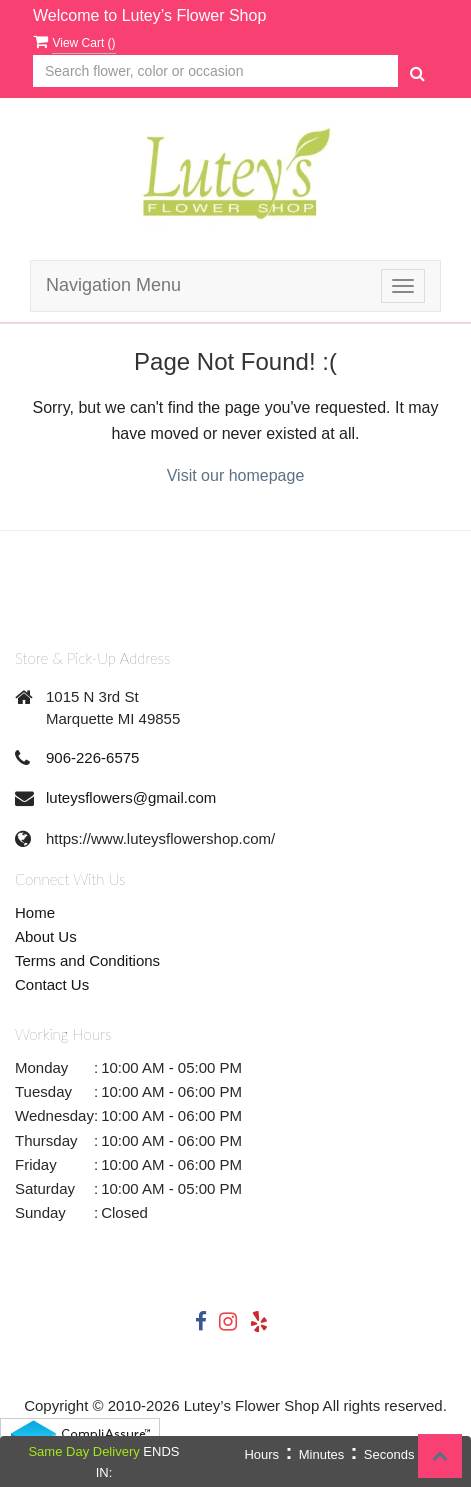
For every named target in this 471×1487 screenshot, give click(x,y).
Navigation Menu (113, 285)
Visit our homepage (236, 475)
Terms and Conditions (87, 960)
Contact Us (52, 984)
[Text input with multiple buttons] (215, 71)
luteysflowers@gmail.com (131, 797)
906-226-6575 (92, 757)
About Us (46, 936)
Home (35, 912)
